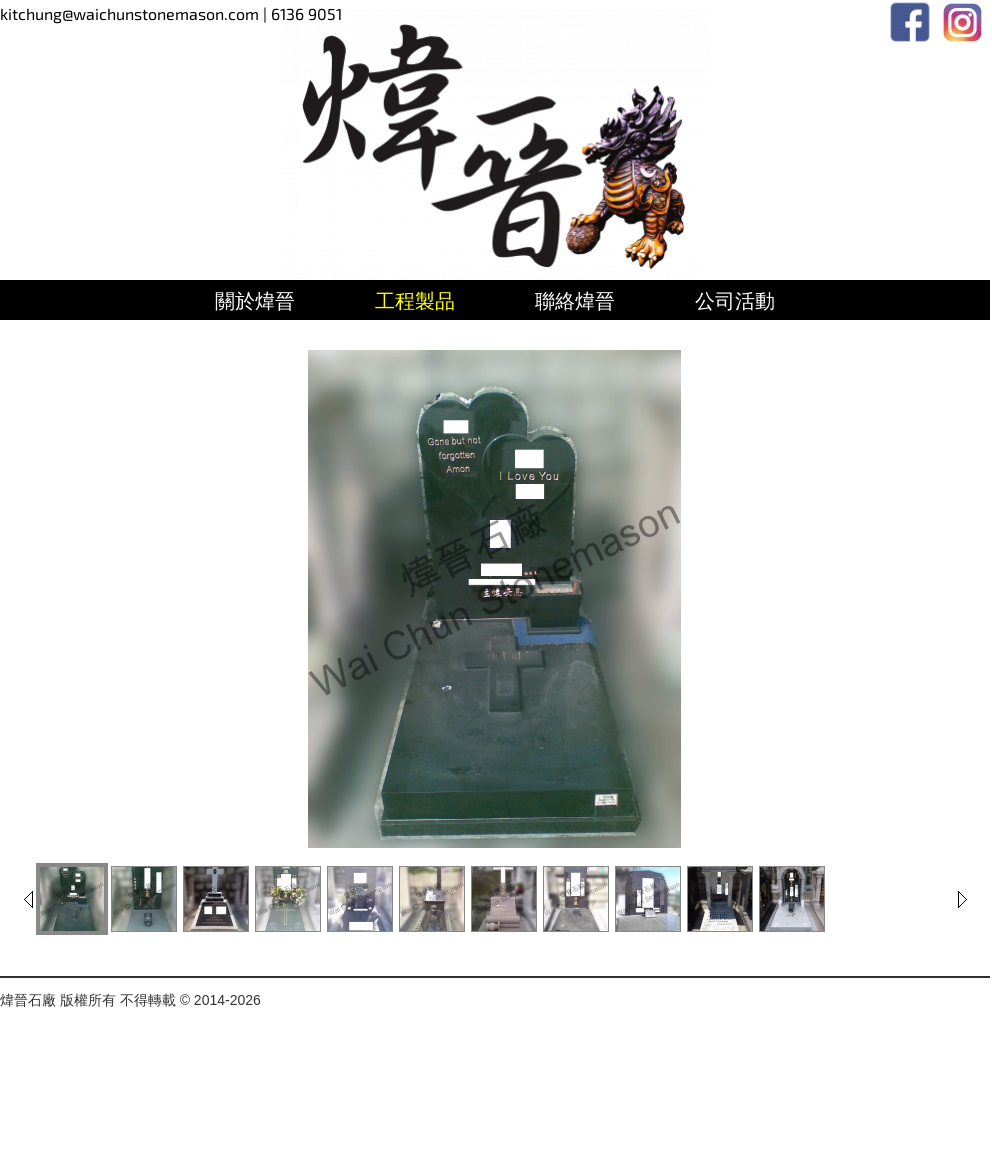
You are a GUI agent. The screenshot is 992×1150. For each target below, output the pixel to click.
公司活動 (735, 301)
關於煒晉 (255, 301)
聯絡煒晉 (575, 301)
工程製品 (415, 301)
